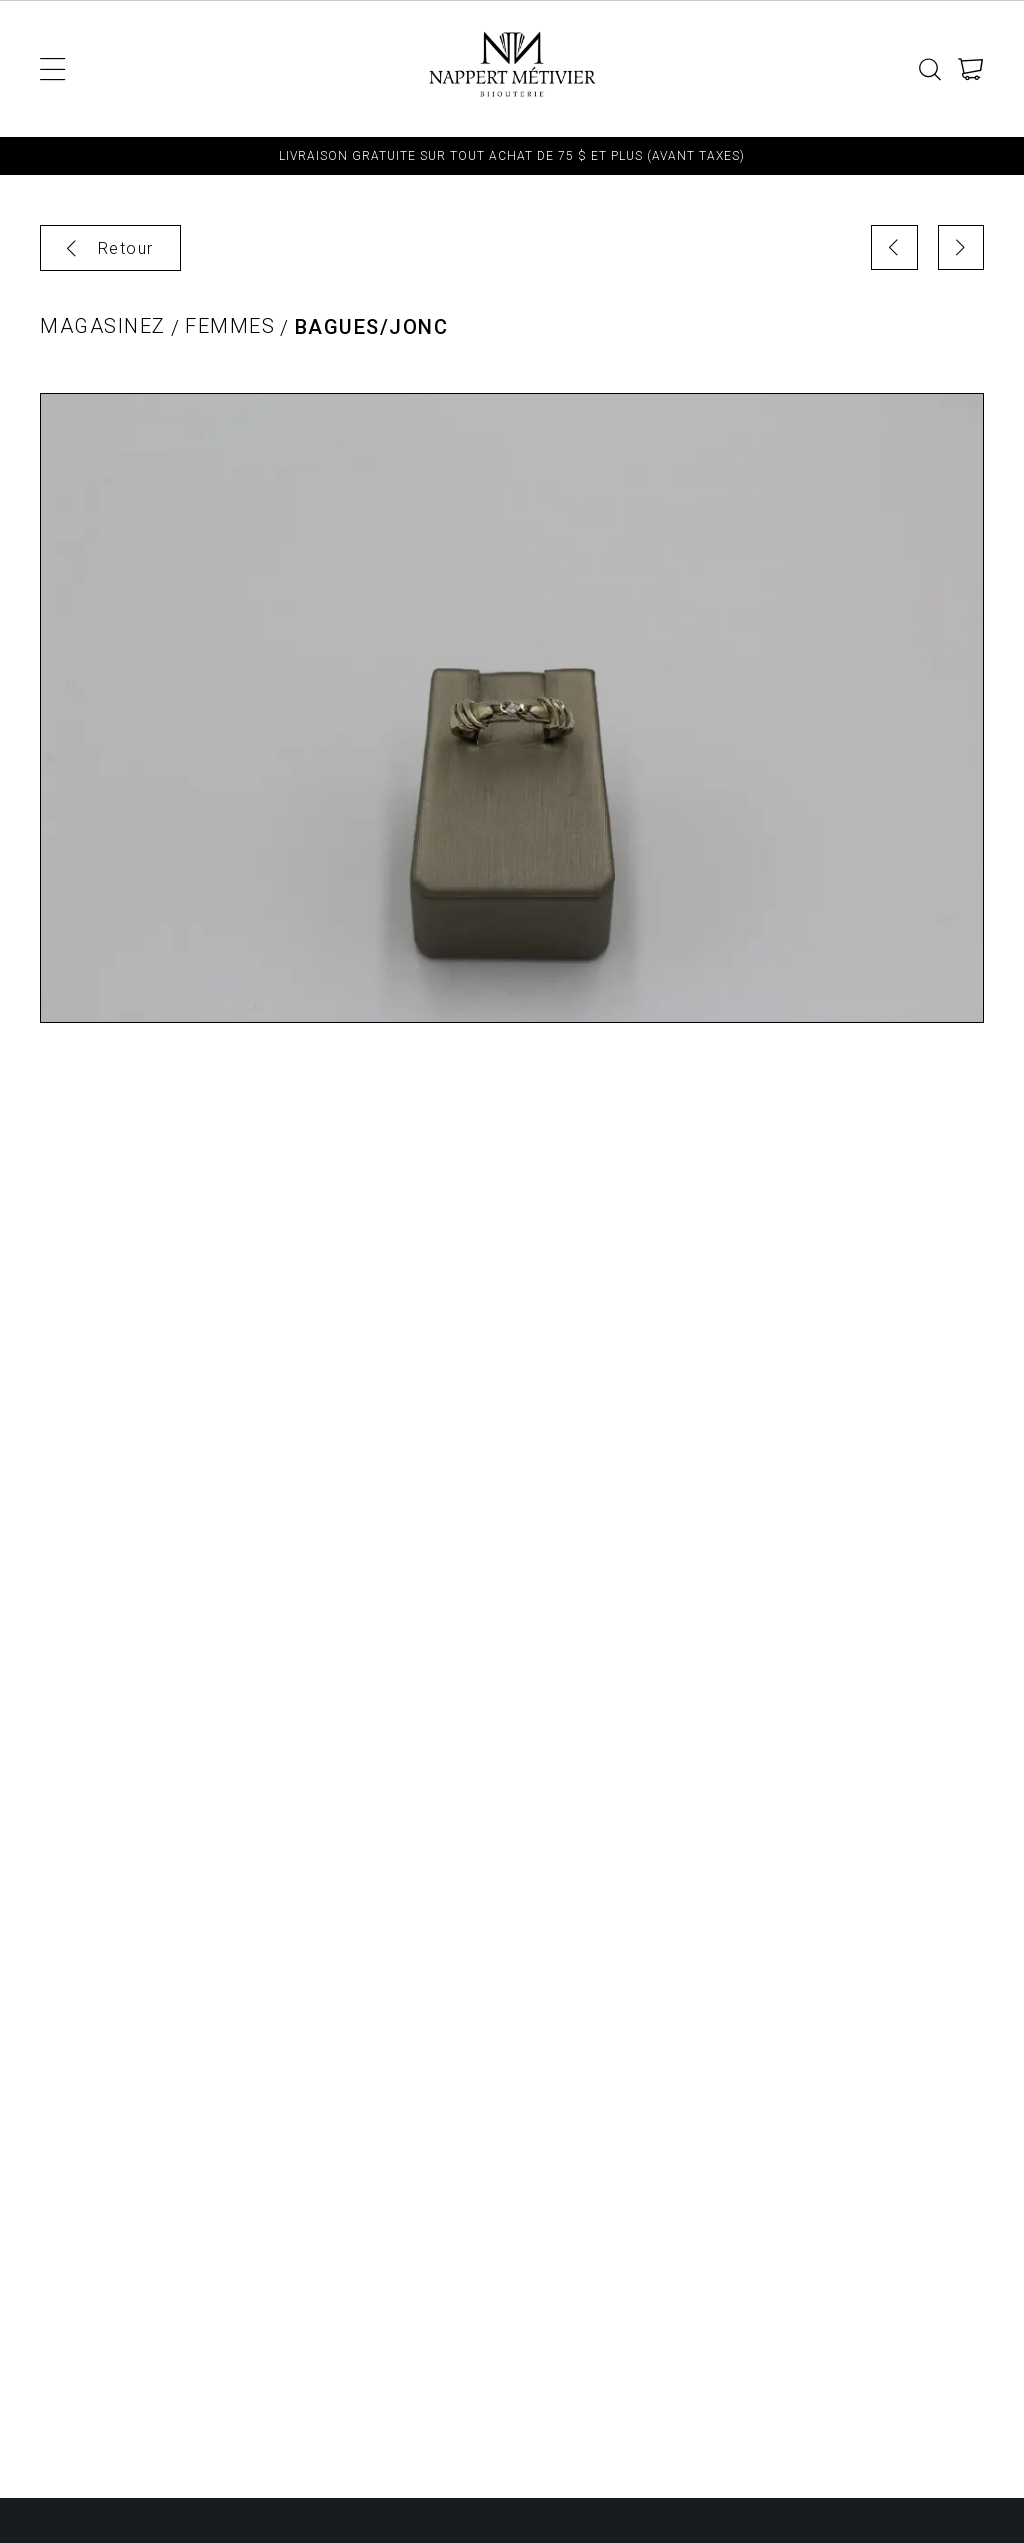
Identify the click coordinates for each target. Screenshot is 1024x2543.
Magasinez (103, 327)
